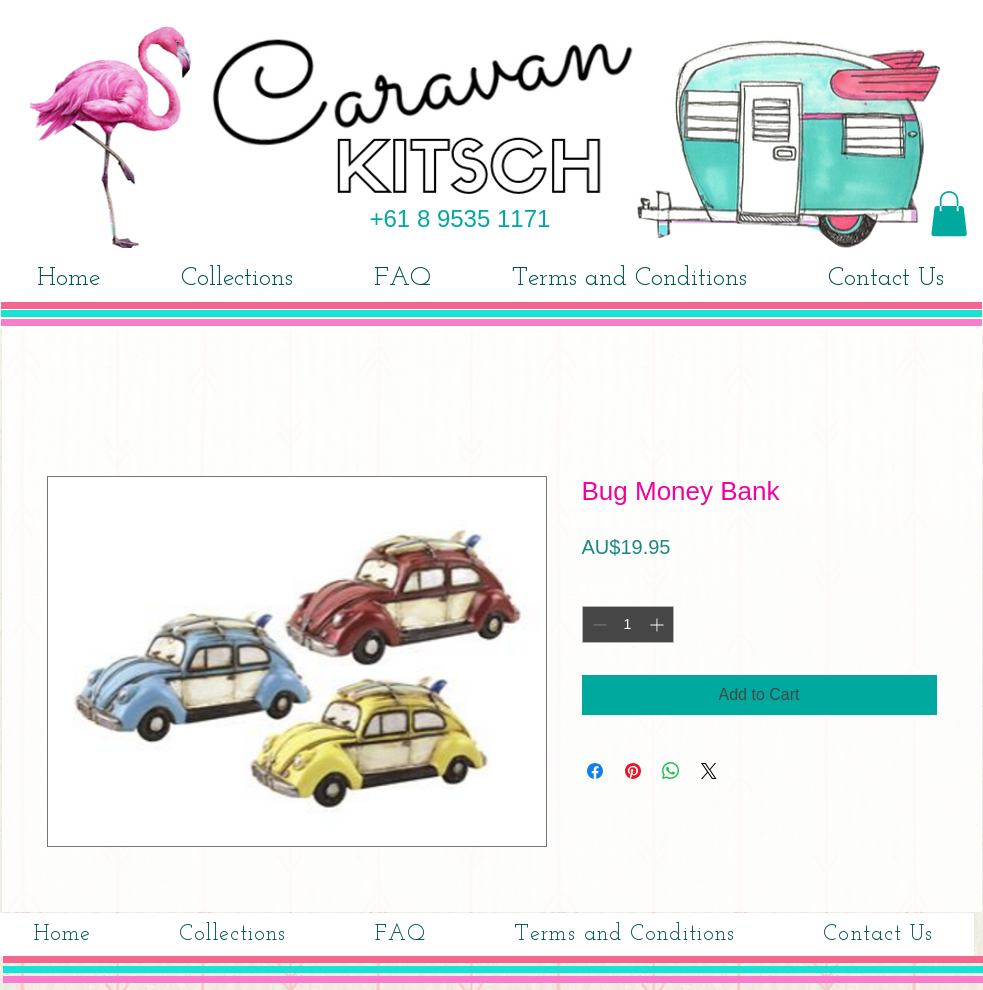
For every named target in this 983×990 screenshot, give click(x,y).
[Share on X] (709, 771)
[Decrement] (597, 624)
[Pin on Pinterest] (633, 771)
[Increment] (658, 624)
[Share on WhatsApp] (671, 771)
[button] (949, 213)
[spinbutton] (628, 624)
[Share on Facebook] (595, 771)
